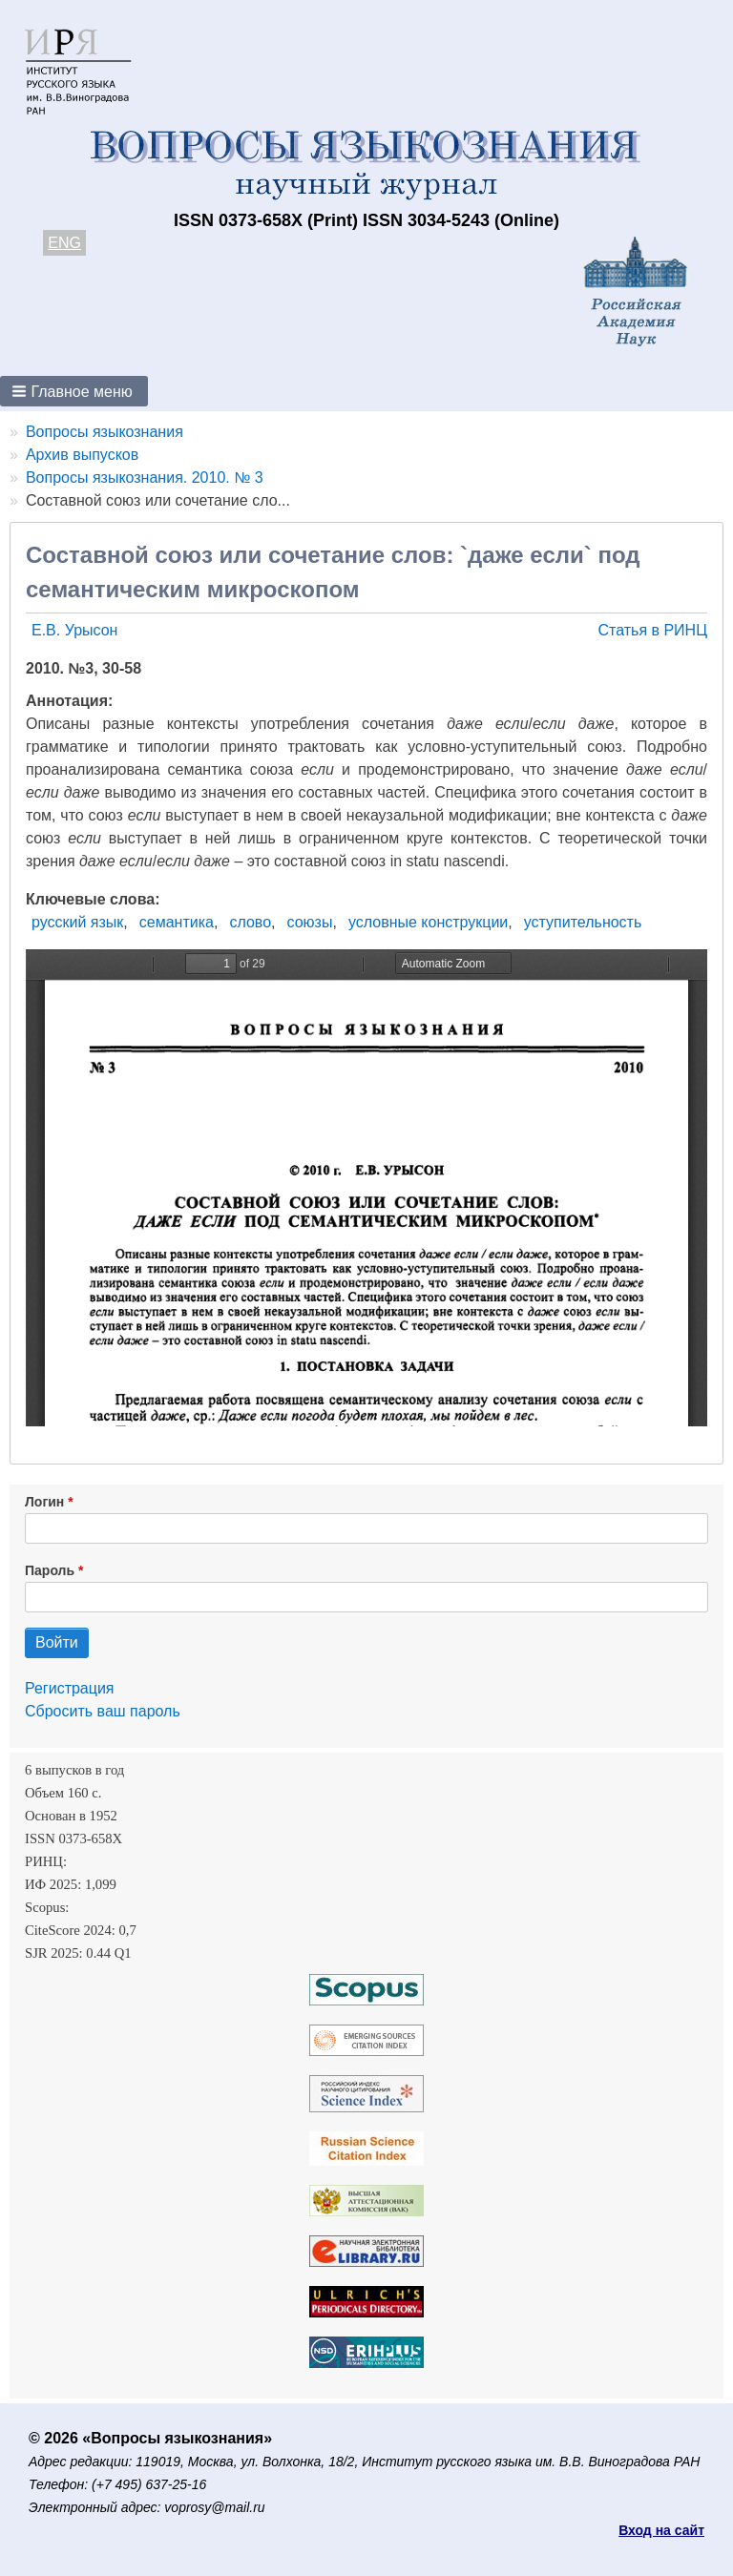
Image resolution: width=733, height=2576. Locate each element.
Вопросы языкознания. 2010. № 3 (144, 477)
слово (250, 922)
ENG (64, 243)
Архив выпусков (82, 455)
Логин (44, 1501)
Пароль (49, 1570)
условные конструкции (428, 922)
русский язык (77, 922)
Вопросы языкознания (104, 432)
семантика (176, 922)
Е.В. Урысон (74, 630)
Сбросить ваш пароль (102, 1711)
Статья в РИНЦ (652, 630)
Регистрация (70, 1688)
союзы (310, 922)
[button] (74, 391)
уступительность (583, 922)
